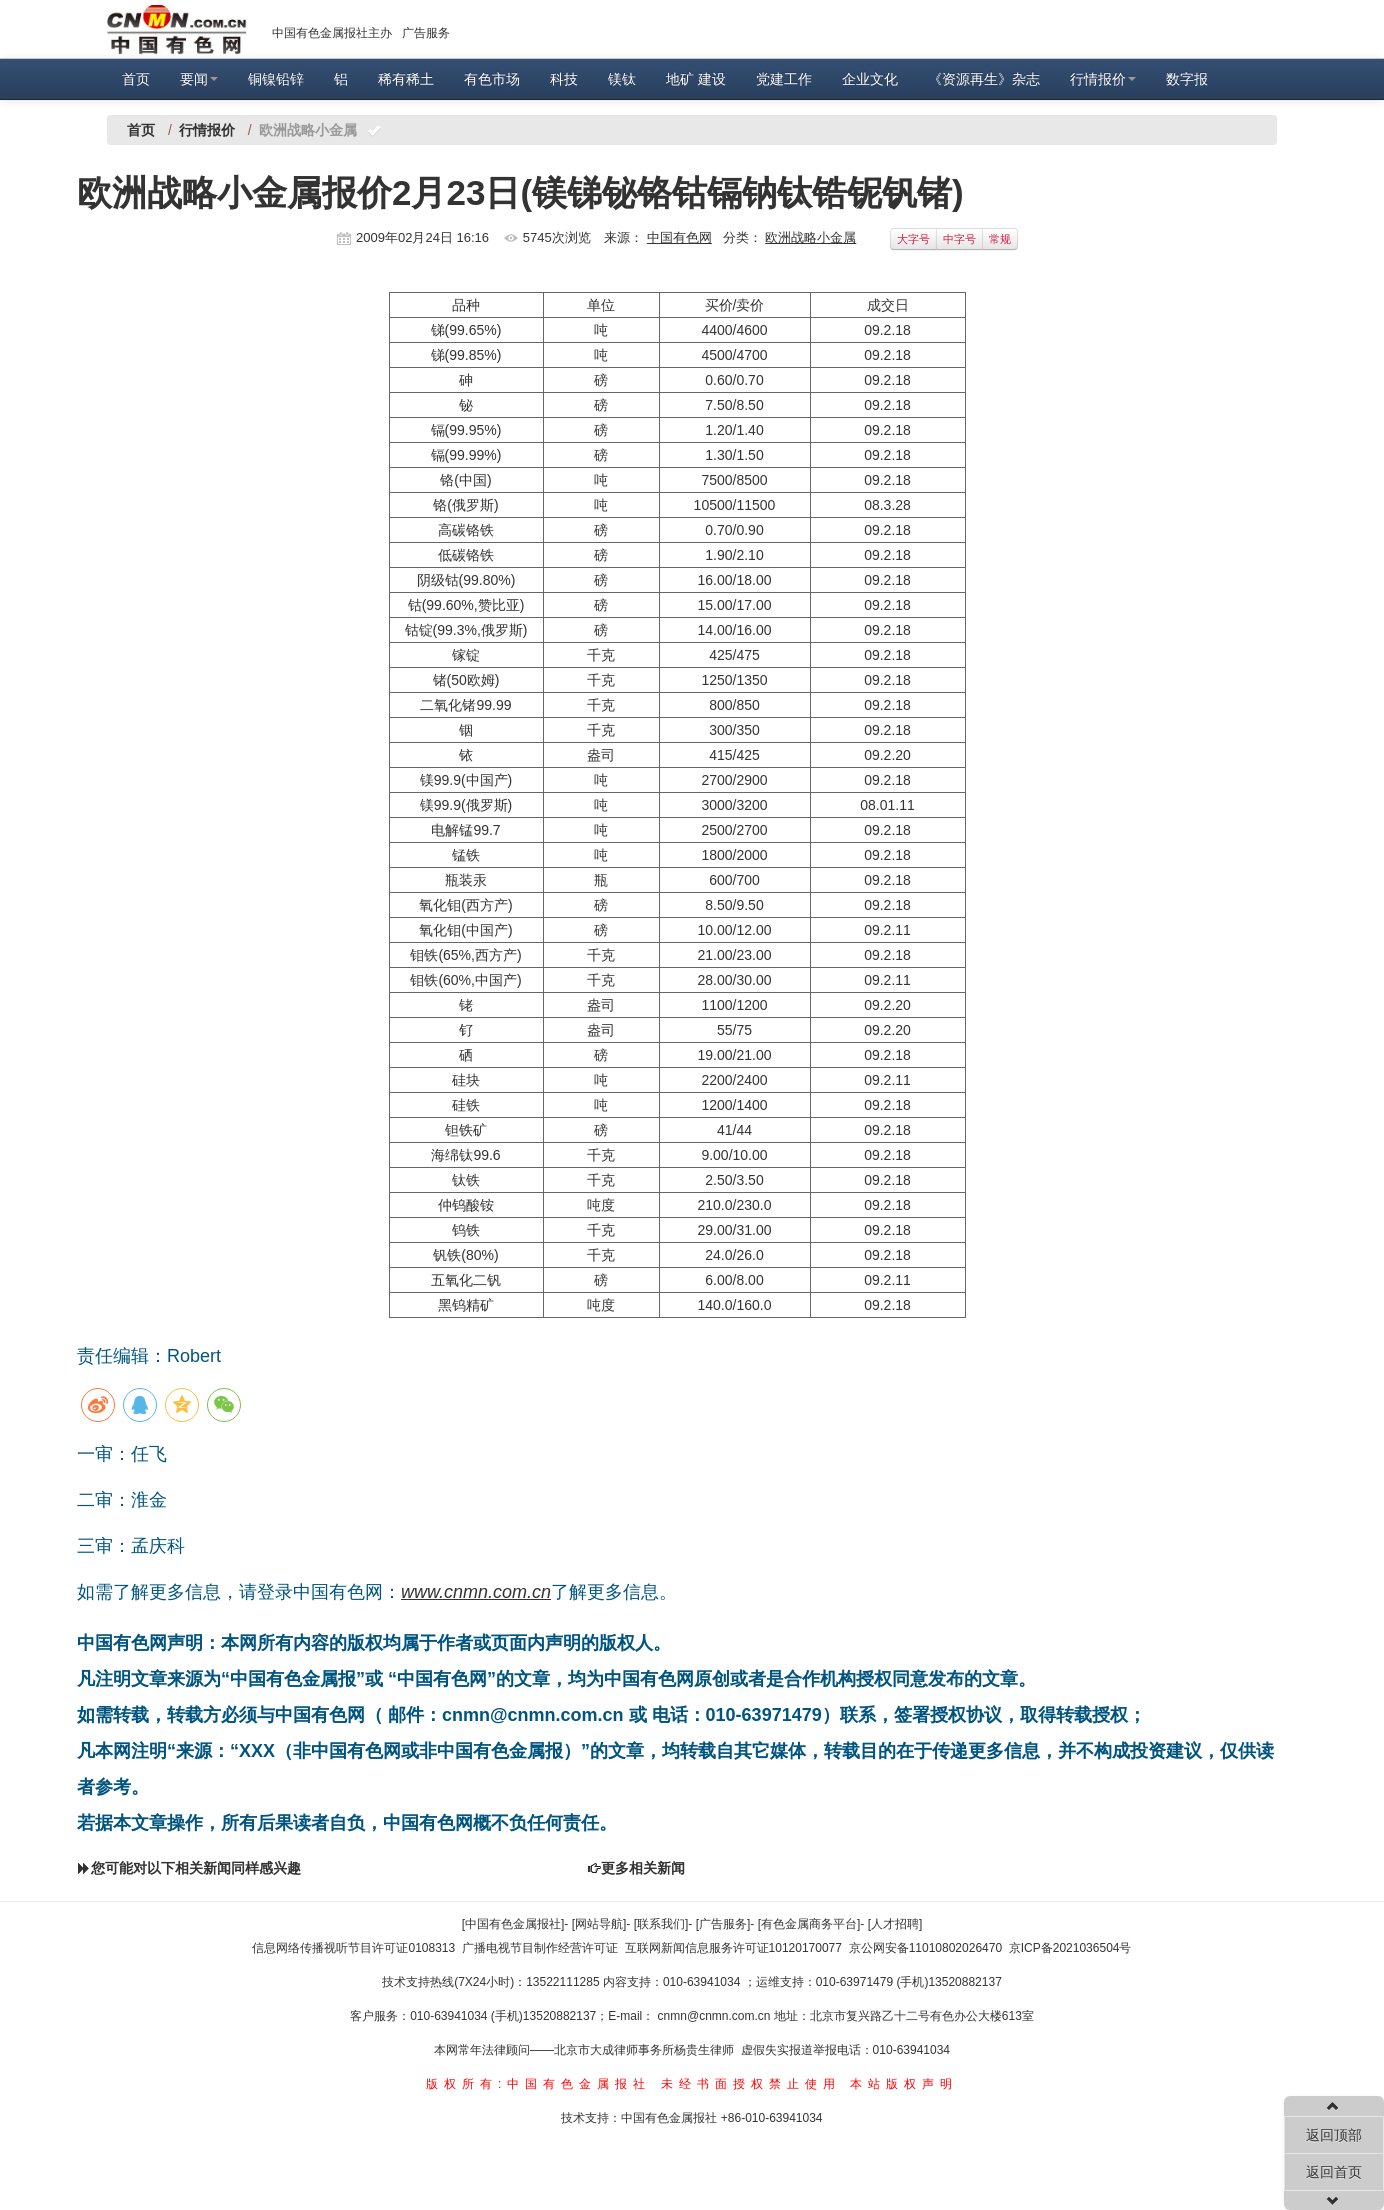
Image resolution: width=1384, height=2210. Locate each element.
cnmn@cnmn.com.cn (716, 2016)
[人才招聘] (895, 1924)
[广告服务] (723, 1924)
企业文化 (870, 79)
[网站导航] (599, 1924)
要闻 (199, 79)
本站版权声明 (904, 2084)
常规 (1000, 239)
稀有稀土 (406, 79)
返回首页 (1334, 2172)
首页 (136, 79)
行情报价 (1103, 79)
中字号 (959, 239)
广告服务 (426, 33)
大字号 (913, 239)
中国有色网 (679, 237)
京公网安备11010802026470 (925, 1948)
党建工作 (784, 79)
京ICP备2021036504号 (1070, 1948)
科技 (564, 79)
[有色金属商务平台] (809, 1924)
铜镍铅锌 (276, 79)
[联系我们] (661, 1924)
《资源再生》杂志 (984, 79)
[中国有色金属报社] (513, 1924)
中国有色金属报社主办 (332, 33)
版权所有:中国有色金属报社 (538, 2084)
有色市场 (492, 79)
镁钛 (622, 79)
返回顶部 (1334, 2135)
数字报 (1187, 79)
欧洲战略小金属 (810, 237)
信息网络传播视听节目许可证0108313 (353, 1948)
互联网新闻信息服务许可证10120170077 (733, 1948)
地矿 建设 (696, 79)
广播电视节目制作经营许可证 (540, 1948)
